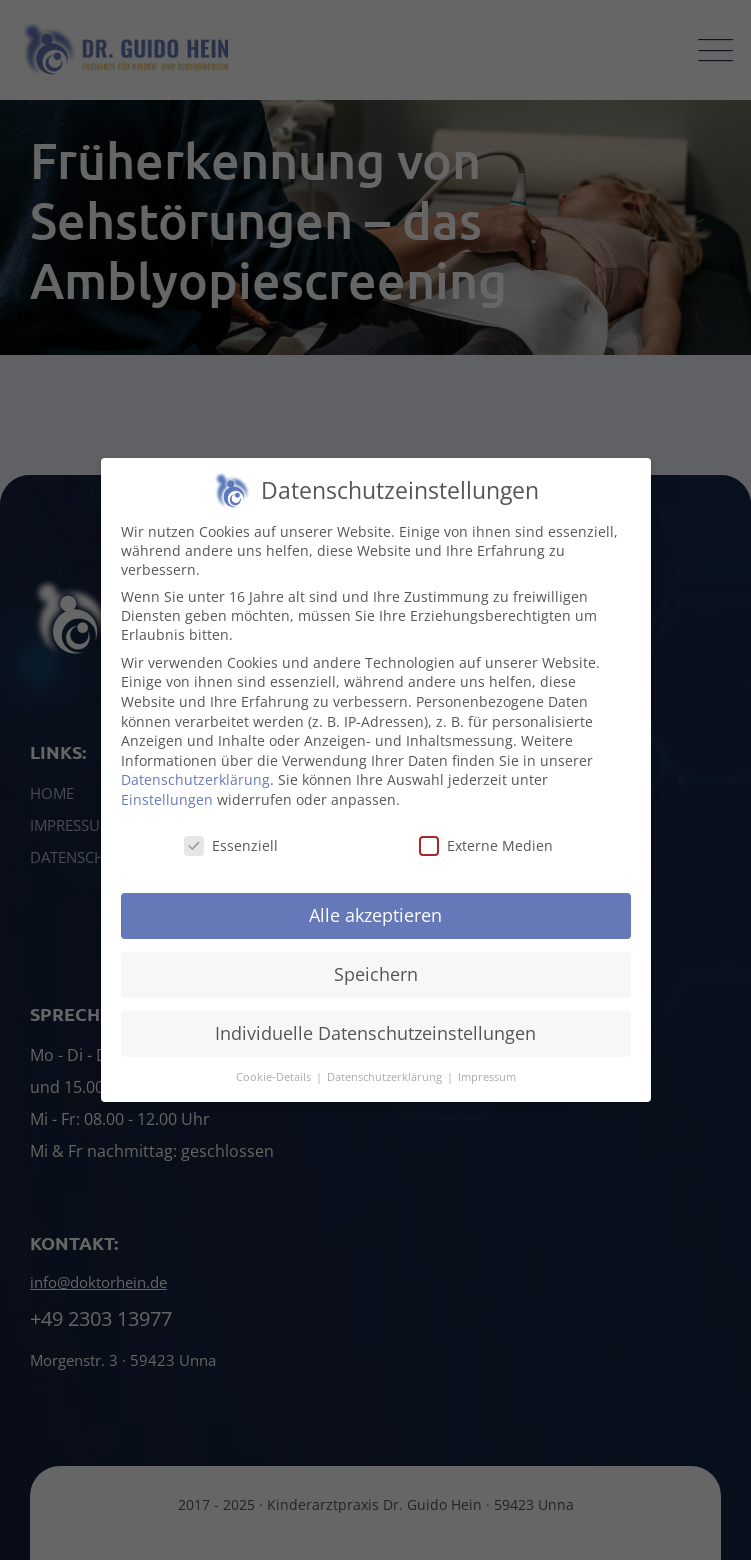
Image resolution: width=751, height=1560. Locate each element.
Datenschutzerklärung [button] (386, 1086)
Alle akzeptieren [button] (375, 924)
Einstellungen (167, 808)
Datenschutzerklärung (195, 788)
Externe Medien (486, 853)
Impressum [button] (487, 1086)
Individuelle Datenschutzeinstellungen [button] (375, 1042)
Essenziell (231, 853)
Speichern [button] (376, 983)
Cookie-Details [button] (275, 1086)
